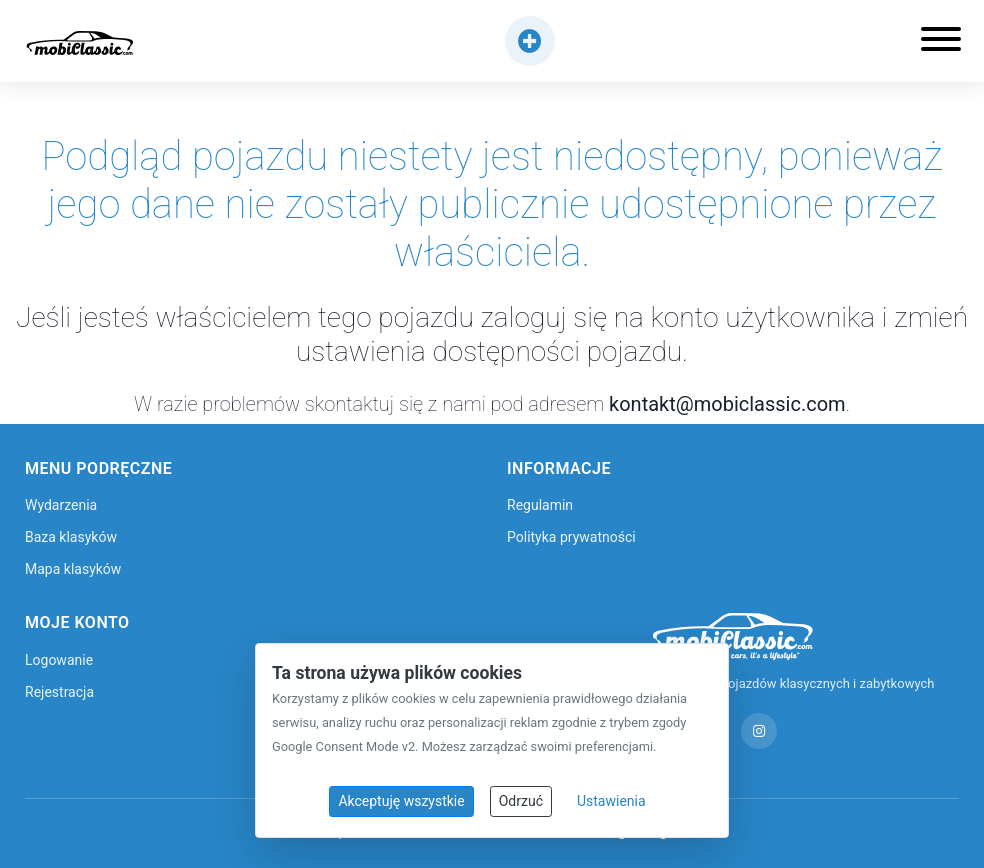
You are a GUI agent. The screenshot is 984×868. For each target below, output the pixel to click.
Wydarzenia (61, 505)
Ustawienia (611, 801)
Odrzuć (521, 801)
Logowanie (59, 660)
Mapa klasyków (73, 569)
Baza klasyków (71, 537)
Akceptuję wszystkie (401, 801)
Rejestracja (59, 692)
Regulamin (540, 505)
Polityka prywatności (571, 537)
